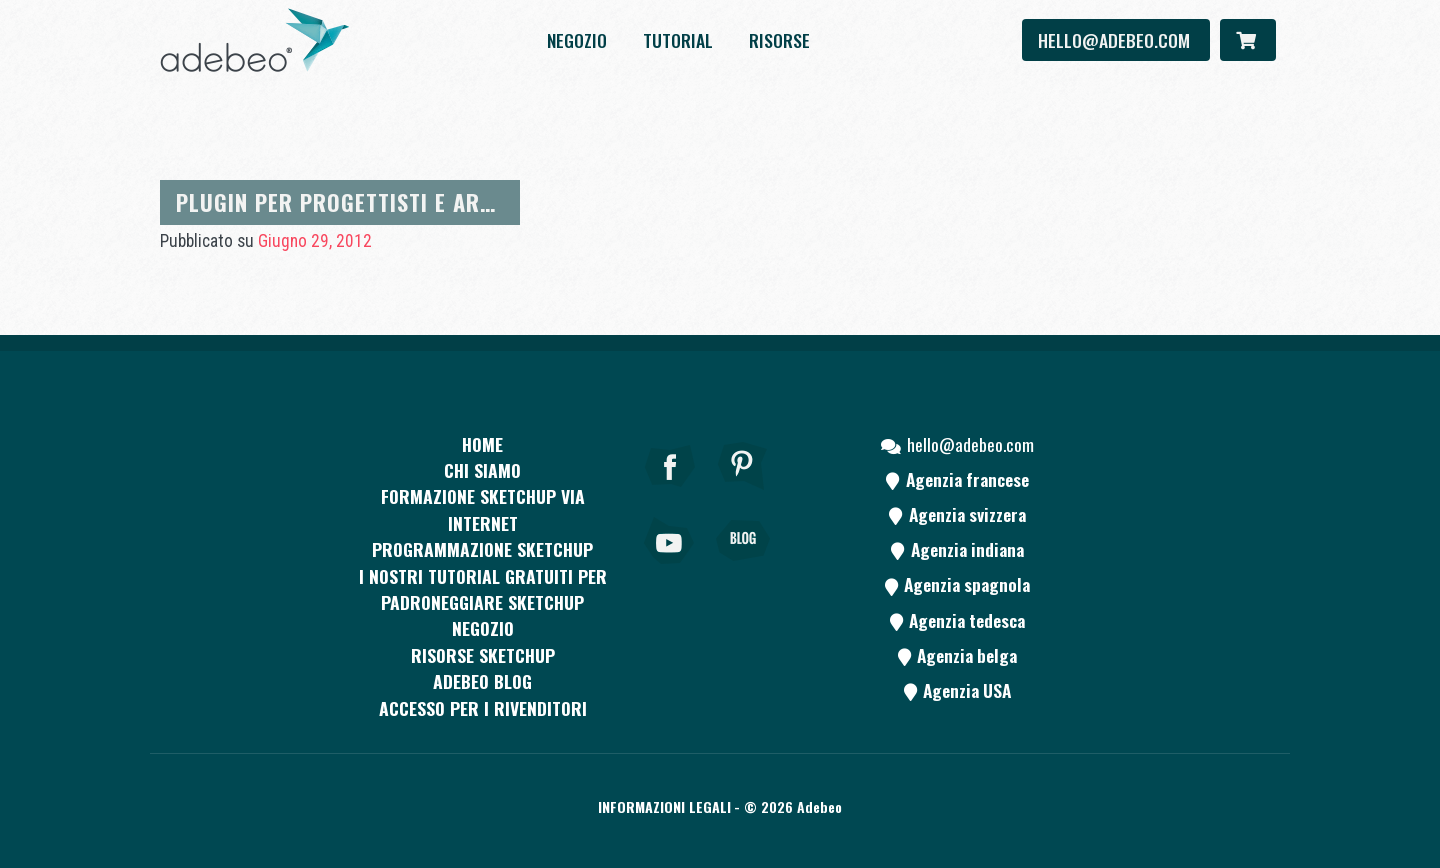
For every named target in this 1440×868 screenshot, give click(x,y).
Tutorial (678, 40)
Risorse (779, 40)
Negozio (577, 40)
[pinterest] (743, 493)
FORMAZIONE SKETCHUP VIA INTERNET (483, 509)
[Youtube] (670, 568)
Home (482, 444)
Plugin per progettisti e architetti (372, 201)
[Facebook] (670, 493)
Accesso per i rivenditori (483, 708)
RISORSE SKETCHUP (483, 655)
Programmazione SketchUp (482, 549)
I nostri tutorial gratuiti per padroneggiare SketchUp (483, 589)
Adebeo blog (482, 681)
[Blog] (743, 568)
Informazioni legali (664, 806)
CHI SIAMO (482, 470)
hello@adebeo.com (1116, 40)
